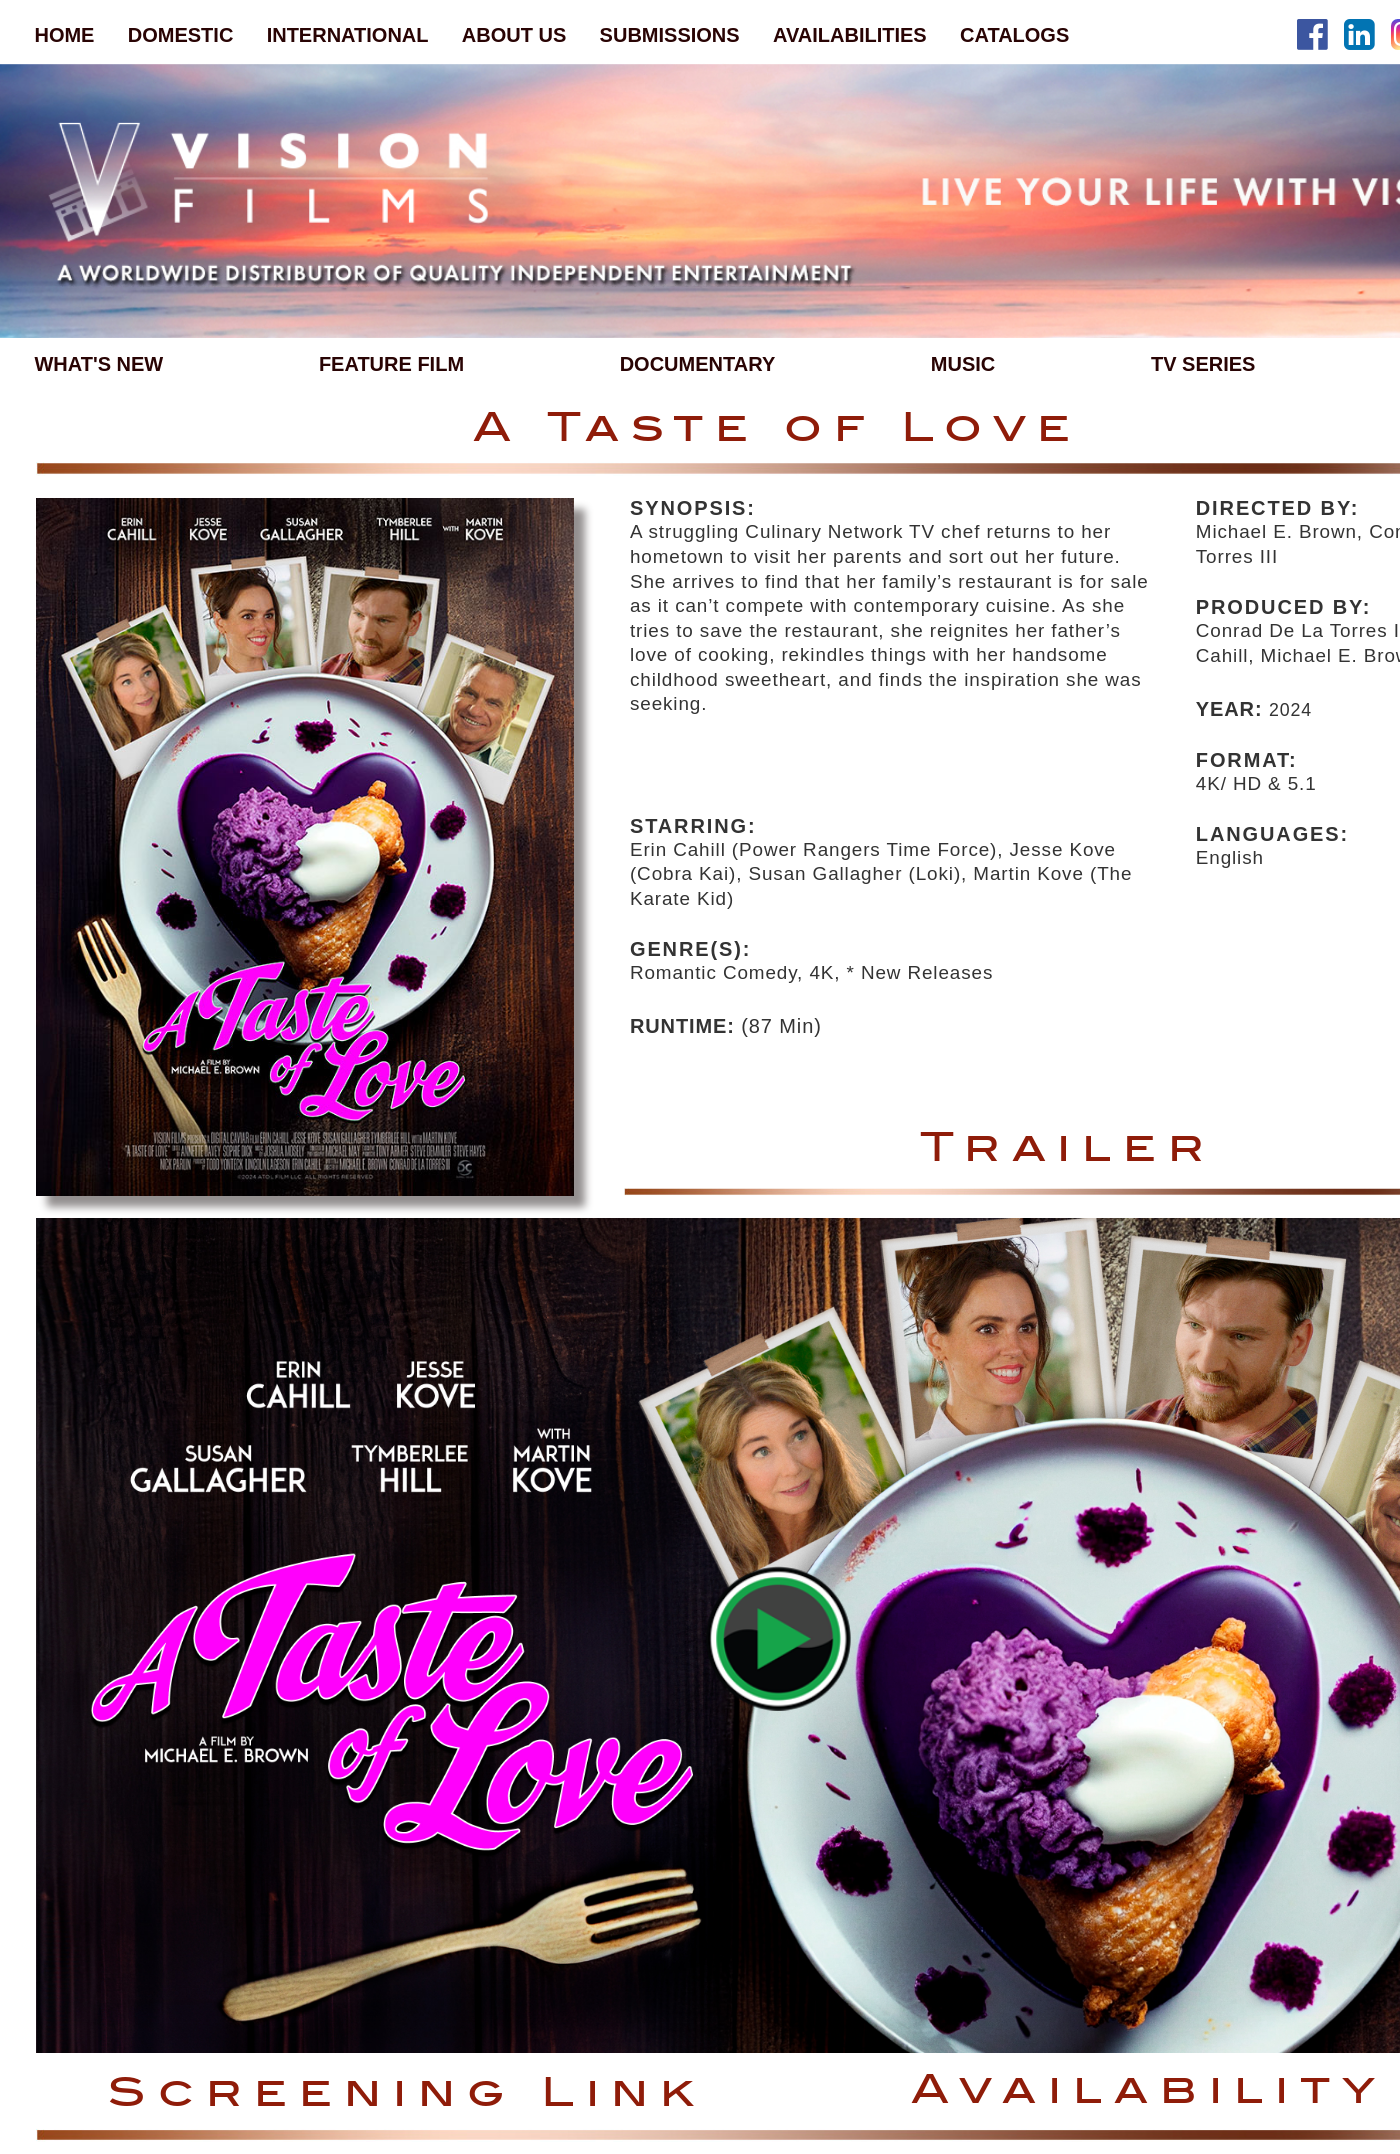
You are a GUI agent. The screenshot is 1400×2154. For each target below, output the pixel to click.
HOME (64, 35)
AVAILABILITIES (850, 35)
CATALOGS (1014, 35)
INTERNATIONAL (348, 35)
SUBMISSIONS (670, 35)
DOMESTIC (181, 35)
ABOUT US (514, 35)
